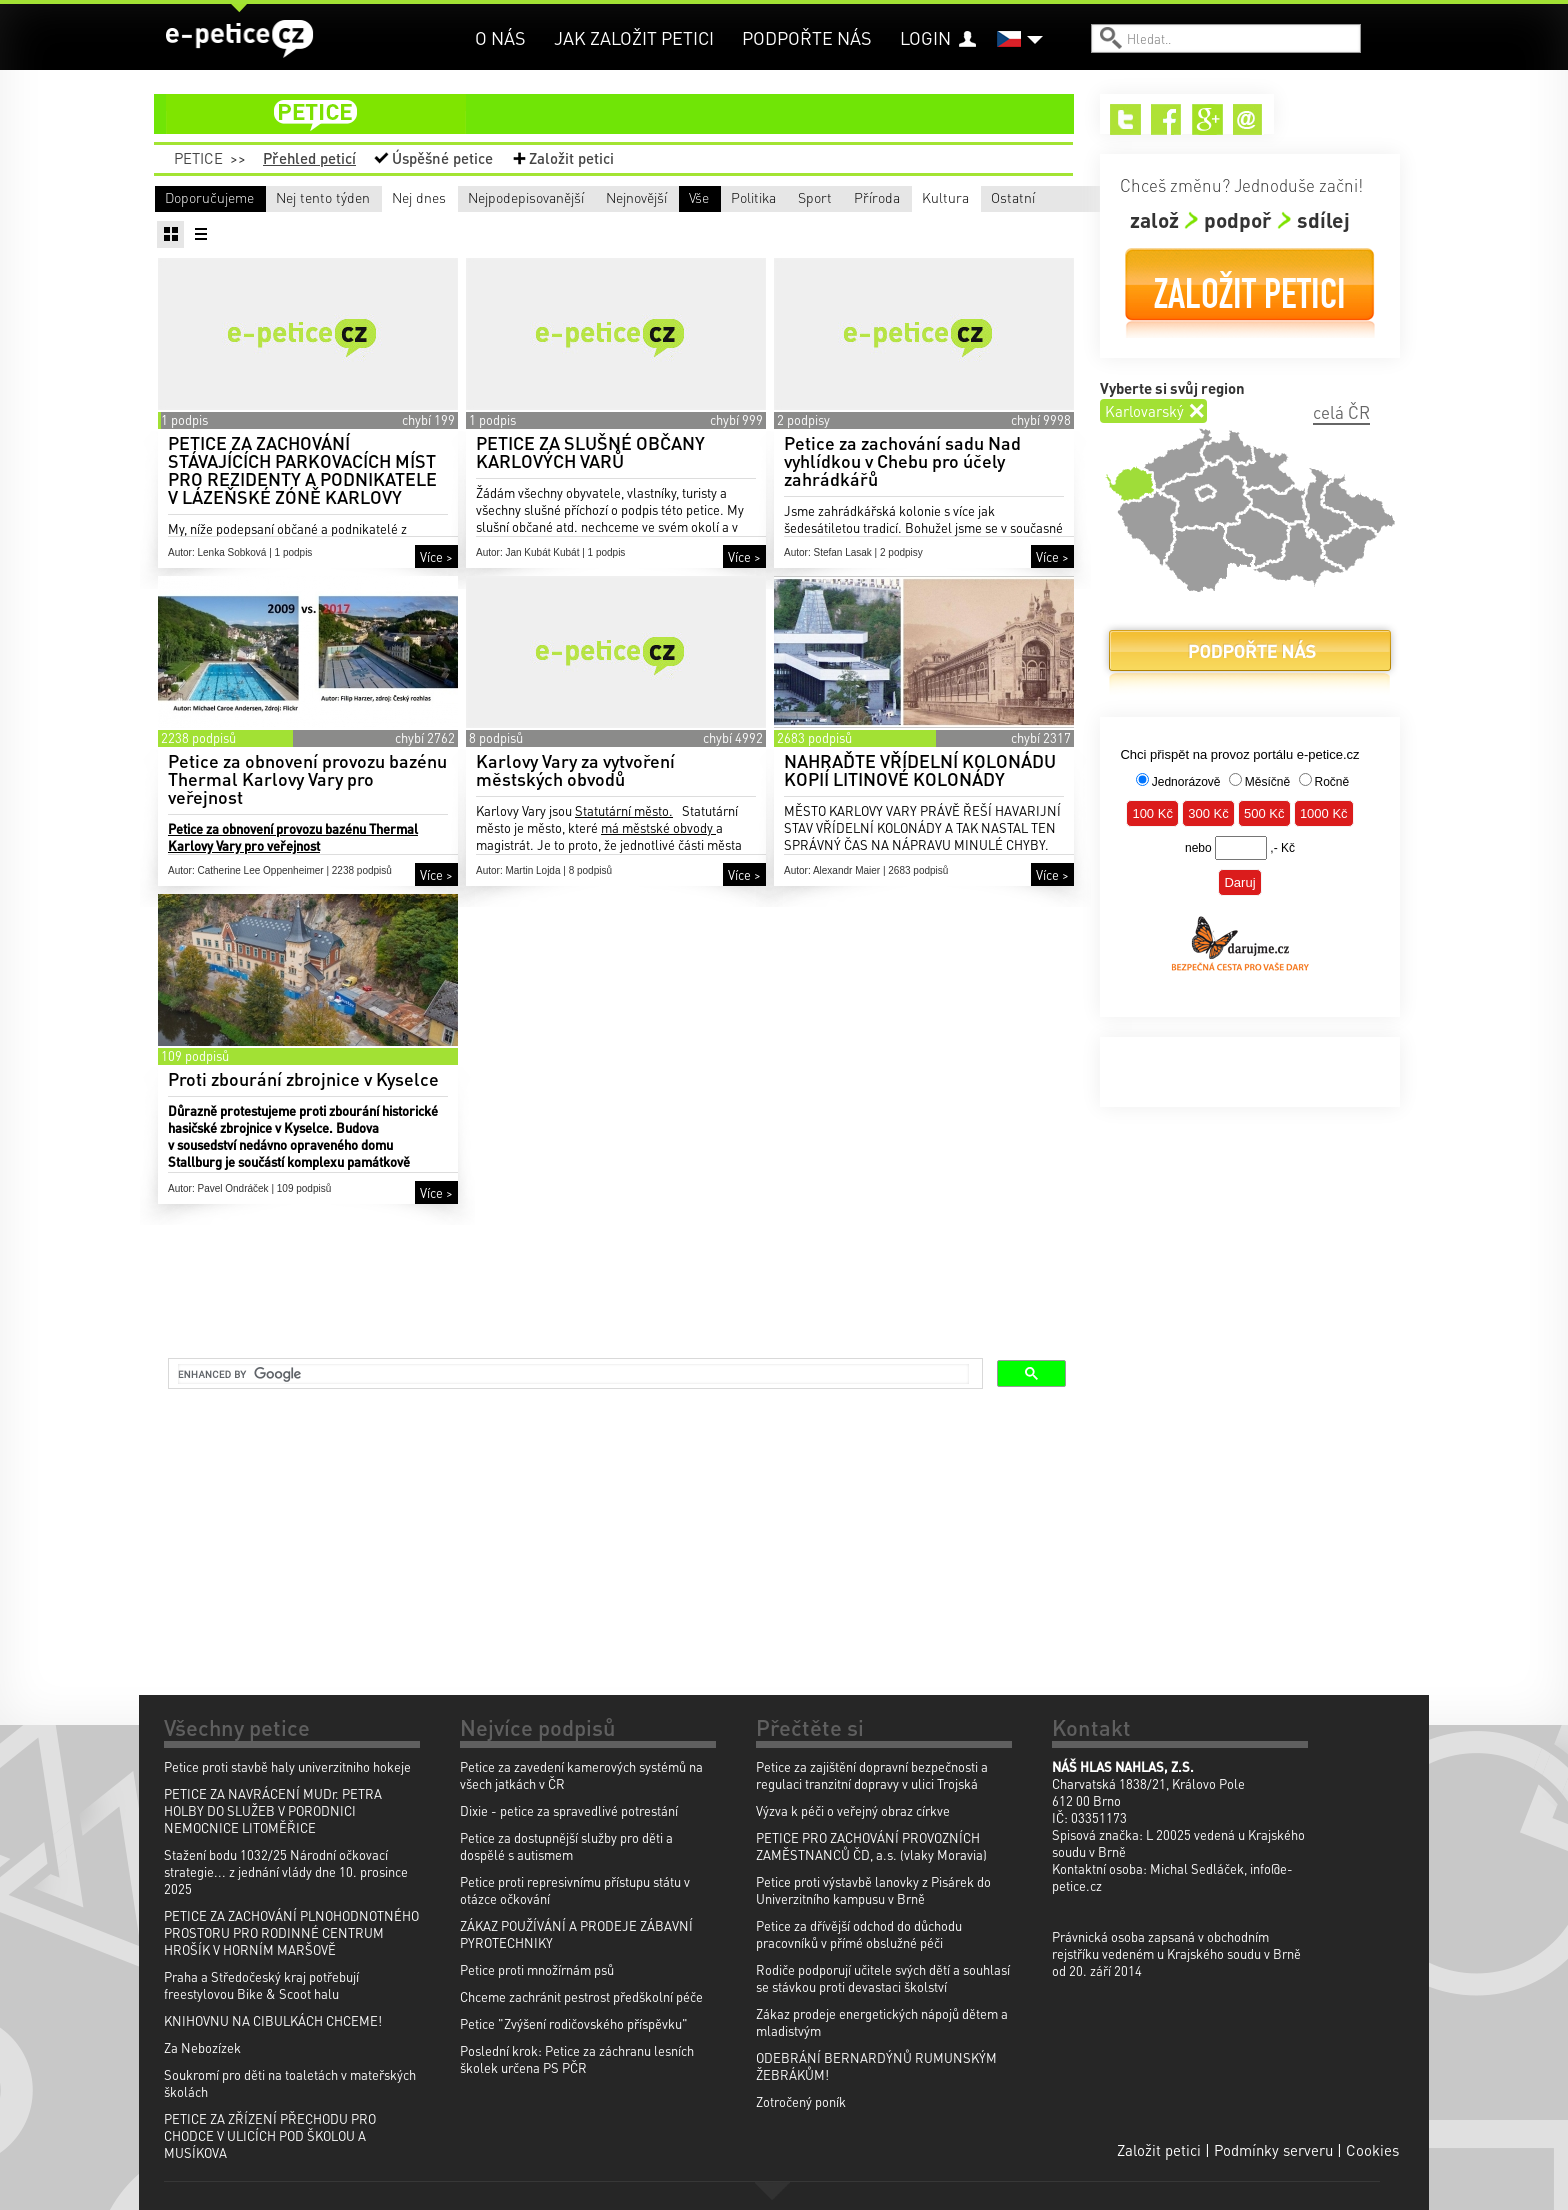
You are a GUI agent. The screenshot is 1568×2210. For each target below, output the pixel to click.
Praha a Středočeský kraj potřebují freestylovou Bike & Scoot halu (261, 1985)
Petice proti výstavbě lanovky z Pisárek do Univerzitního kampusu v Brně (873, 1890)
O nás (500, 37)
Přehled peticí (309, 158)
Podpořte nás (807, 37)
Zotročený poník (801, 2101)
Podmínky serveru (1273, 2150)
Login (925, 37)
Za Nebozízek (202, 2047)
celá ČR (1341, 412)
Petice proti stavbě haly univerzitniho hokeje (287, 1766)
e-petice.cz (239, 39)
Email (1248, 119)
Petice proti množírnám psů (537, 1969)
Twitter (1125, 119)
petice (626, 114)
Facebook (1166, 119)
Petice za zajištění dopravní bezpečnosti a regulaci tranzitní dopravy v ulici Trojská (872, 1775)
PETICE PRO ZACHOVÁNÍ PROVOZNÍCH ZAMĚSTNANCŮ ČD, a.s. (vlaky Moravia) (871, 1846)
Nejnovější (923, 197)
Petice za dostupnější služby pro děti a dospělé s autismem (566, 1846)
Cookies (1372, 2150)
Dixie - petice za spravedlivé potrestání (569, 1810)
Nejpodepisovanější (764, 197)
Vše (175, 226)
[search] (573, 1374)
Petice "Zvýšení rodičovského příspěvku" (574, 2023)
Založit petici (571, 158)
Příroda (655, 226)
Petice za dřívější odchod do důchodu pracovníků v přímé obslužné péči (859, 1934)
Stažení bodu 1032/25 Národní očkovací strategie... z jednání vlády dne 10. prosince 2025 (286, 1871)
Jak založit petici (634, 37)
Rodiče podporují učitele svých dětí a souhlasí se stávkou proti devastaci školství (883, 1978)
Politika (354, 226)
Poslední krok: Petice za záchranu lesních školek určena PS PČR (577, 2059)
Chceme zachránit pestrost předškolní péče (581, 1996)
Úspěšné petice (442, 158)
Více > (436, 585)
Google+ (1207, 119)
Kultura (805, 226)
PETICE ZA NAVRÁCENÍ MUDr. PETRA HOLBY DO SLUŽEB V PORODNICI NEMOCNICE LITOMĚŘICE (273, 1810)
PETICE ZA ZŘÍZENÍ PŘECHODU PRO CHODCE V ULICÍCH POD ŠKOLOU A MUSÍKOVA (270, 2135)
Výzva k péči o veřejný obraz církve (853, 1810)
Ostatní (954, 226)
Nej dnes (546, 197)
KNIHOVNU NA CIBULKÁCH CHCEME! (273, 2020)
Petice (198, 158)
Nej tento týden (379, 197)
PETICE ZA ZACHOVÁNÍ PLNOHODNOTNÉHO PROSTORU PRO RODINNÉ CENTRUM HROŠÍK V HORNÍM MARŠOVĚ (291, 1932)
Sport (499, 226)
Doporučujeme (209, 197)
